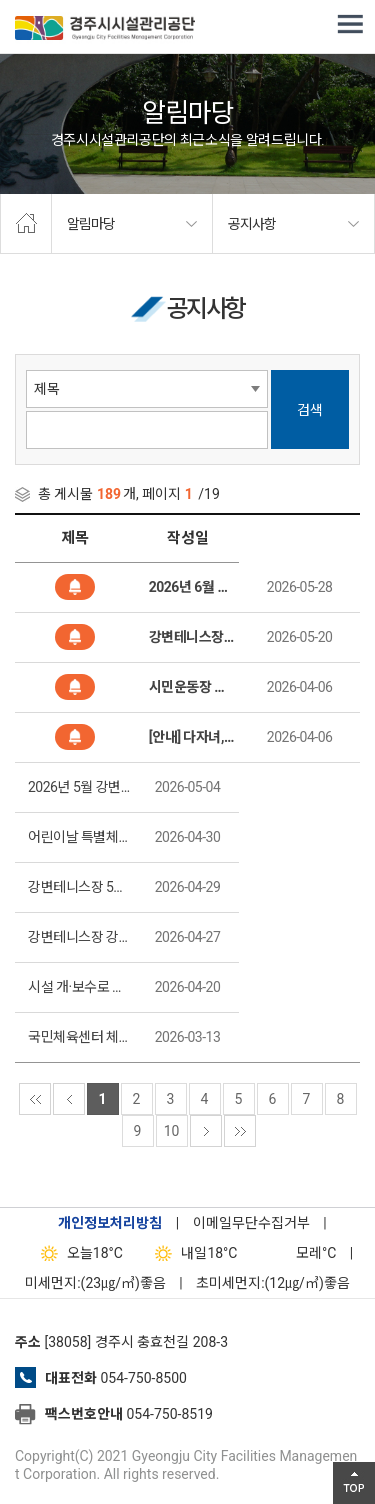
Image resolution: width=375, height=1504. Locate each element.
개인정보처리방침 (110, 1223)
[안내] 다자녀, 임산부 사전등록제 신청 (193, 737)
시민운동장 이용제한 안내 (193, 687)
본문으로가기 (45, 0)
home (26, 224)
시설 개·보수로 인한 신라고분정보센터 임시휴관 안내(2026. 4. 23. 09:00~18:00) (80, 987)
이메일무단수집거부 (251, 1223)
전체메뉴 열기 (350, 25)
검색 (310, 410)
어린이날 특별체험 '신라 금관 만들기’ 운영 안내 (80, 837)
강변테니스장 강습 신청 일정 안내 (193, 637)
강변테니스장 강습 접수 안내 (80, 937)
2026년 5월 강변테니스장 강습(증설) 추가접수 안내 (80, 787)
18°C (77, 1253)
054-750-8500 (143, 1378)
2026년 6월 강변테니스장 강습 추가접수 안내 (193, 587)
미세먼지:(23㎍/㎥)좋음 (95, 1283)
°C (298, 1253)
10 (172, 1131)
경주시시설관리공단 (105, 30)
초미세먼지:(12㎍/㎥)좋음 (273, 1283)
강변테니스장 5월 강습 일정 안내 (80, 887)
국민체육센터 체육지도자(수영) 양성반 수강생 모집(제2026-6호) (80, 1037)
